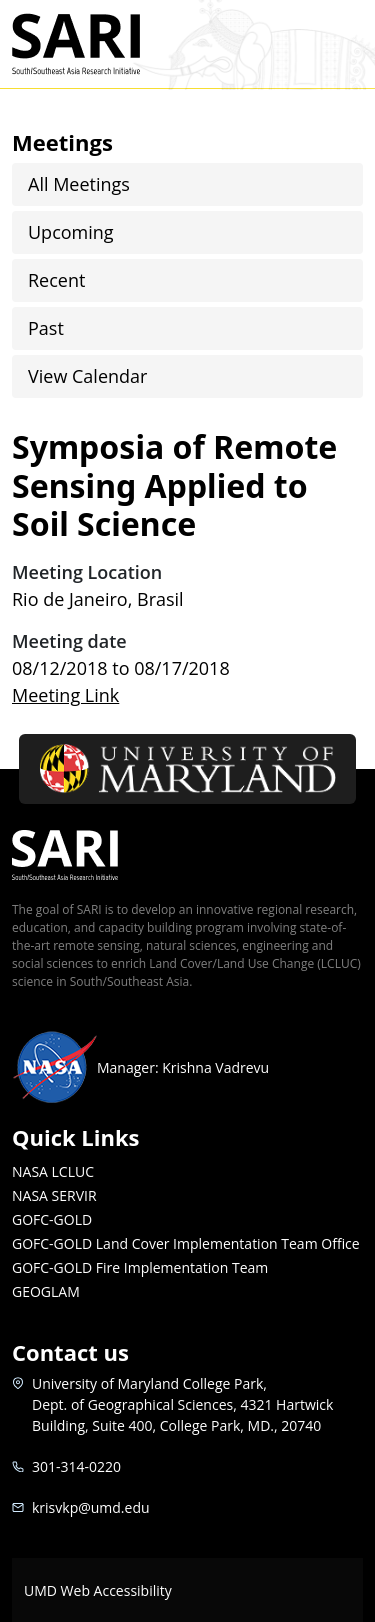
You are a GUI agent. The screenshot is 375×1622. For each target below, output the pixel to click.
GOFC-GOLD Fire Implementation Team (140, 1267)
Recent (56, 280)
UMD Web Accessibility (98, 1590)
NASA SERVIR (54, 1195)
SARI (99, 44)
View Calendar (87, 376)
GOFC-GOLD (52, 1219)
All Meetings (79, 184)
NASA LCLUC (53, 1171)
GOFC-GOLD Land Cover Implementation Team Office (186, 1243)
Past (46, 328)
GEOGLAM (46, 1291)
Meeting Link (65, 695)
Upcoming (71, 232)
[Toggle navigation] (338, 44)
